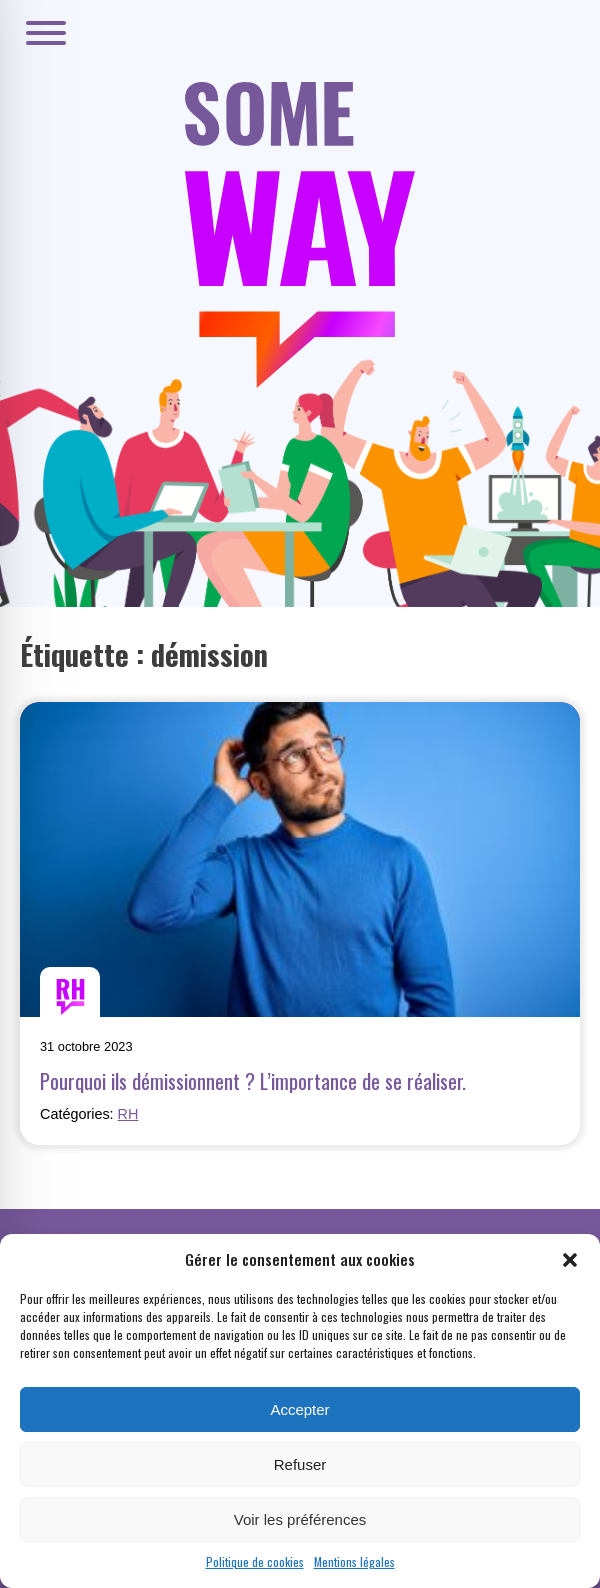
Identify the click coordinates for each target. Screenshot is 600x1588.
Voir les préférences (300, 1519)
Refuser (300, 1464)
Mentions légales (354, 1561)
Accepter (299, 1409)
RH (128, 1114)
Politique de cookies (255, 1561)
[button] (570, 1260)
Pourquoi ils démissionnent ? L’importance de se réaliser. (253, 1080)
